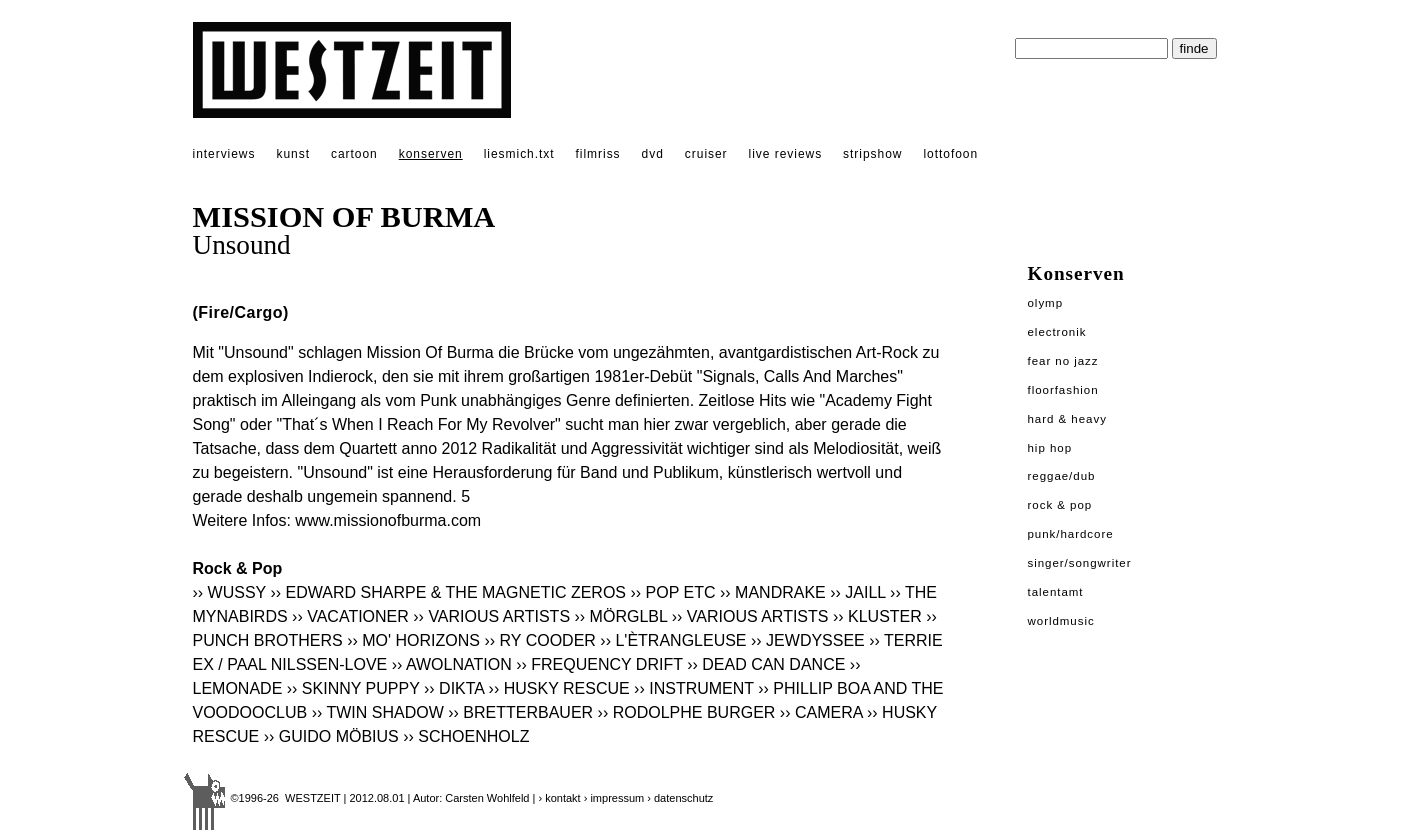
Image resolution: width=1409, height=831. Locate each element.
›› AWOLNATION (452, 664)
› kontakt (559, 798)
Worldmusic (1061, 621)
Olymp (1046, 303)
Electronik (1057, 332)
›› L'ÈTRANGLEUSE (673, 640)
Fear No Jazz (1063, 361)
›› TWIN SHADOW (378, 712)
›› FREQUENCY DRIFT (599, 664)
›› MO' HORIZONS (413, 640)
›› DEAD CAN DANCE (766, 664)
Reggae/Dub (1062, 476)
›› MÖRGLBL (621, 616)
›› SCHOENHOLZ (466, 736)
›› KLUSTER (877, 616)
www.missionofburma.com (388, 520)
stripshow (872, 154)
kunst (292, 154)
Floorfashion (1063, 390)
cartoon (354, 154)
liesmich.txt (519, 154)
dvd (653, 154)
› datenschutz (680, 798)
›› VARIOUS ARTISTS (491, 616)
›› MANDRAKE (773, 592)
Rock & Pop (1060, 505)
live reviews (786, 154)
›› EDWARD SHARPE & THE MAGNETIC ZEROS (448, 592)
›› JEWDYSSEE (808, 640)
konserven (431, 154)
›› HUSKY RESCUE (559, 688)
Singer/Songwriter (1080, 563)
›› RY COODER (539, 640)
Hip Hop (1050, 448)
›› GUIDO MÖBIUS (331, 736)
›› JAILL (857, 592)
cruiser (706, 154)
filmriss (598, 154)
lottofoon (950, 154)
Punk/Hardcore (1071, 534)
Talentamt (1056, 592)
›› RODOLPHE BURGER (687, 712)
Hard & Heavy (1067, 419)
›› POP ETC (672, 592)
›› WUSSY (229, 592)
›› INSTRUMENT (694, 688)
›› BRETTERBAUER (520, 712)
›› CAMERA (821, 712)
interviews (224, 154)
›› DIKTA (454, 688)
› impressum (614, 798)
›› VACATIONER (350, 616)
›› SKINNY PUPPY (353, 688)
